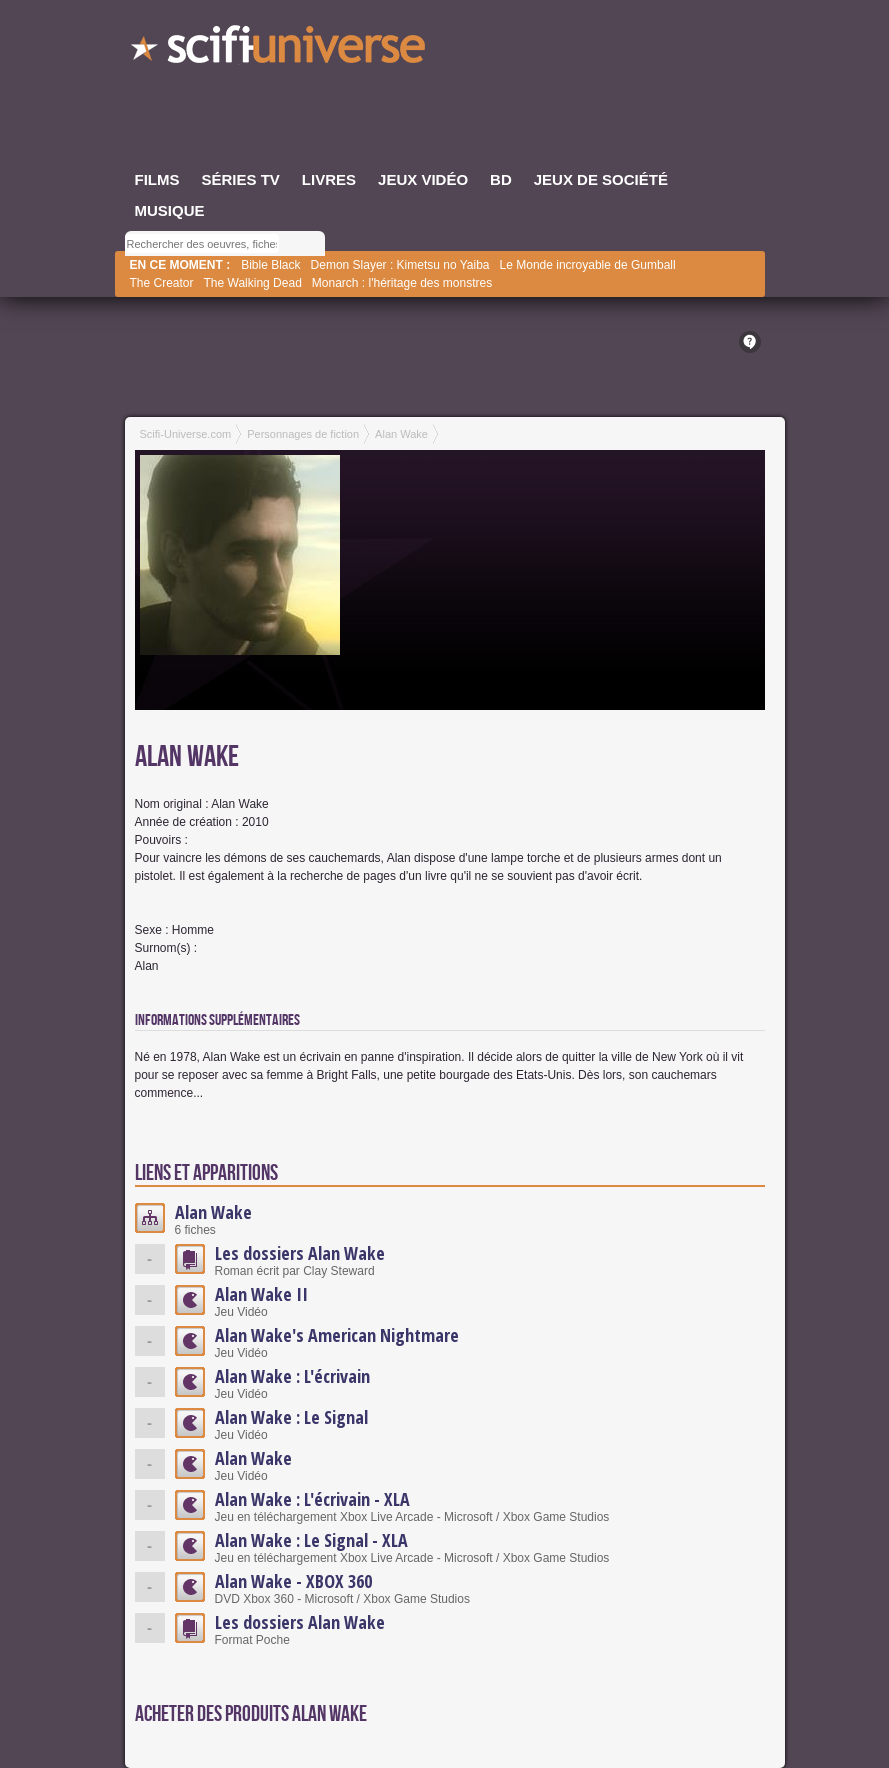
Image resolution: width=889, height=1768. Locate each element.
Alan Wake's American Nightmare (337, 1335)
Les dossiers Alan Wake (300, 1253)
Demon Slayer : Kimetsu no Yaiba (400, 265)
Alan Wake (213, 1212)
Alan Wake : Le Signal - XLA (311, 1540)
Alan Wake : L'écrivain (292, 1376)
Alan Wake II (261, 1294)
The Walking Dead (253, 283)
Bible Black (270, 265)
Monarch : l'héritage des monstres (402, 283)
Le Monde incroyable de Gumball (588, 265)
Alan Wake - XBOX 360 (293, 1581)
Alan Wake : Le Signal (291, 1417)
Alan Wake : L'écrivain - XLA (312, 1499)
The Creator (162, 283)
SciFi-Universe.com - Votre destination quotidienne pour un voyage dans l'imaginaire (280, 50)
